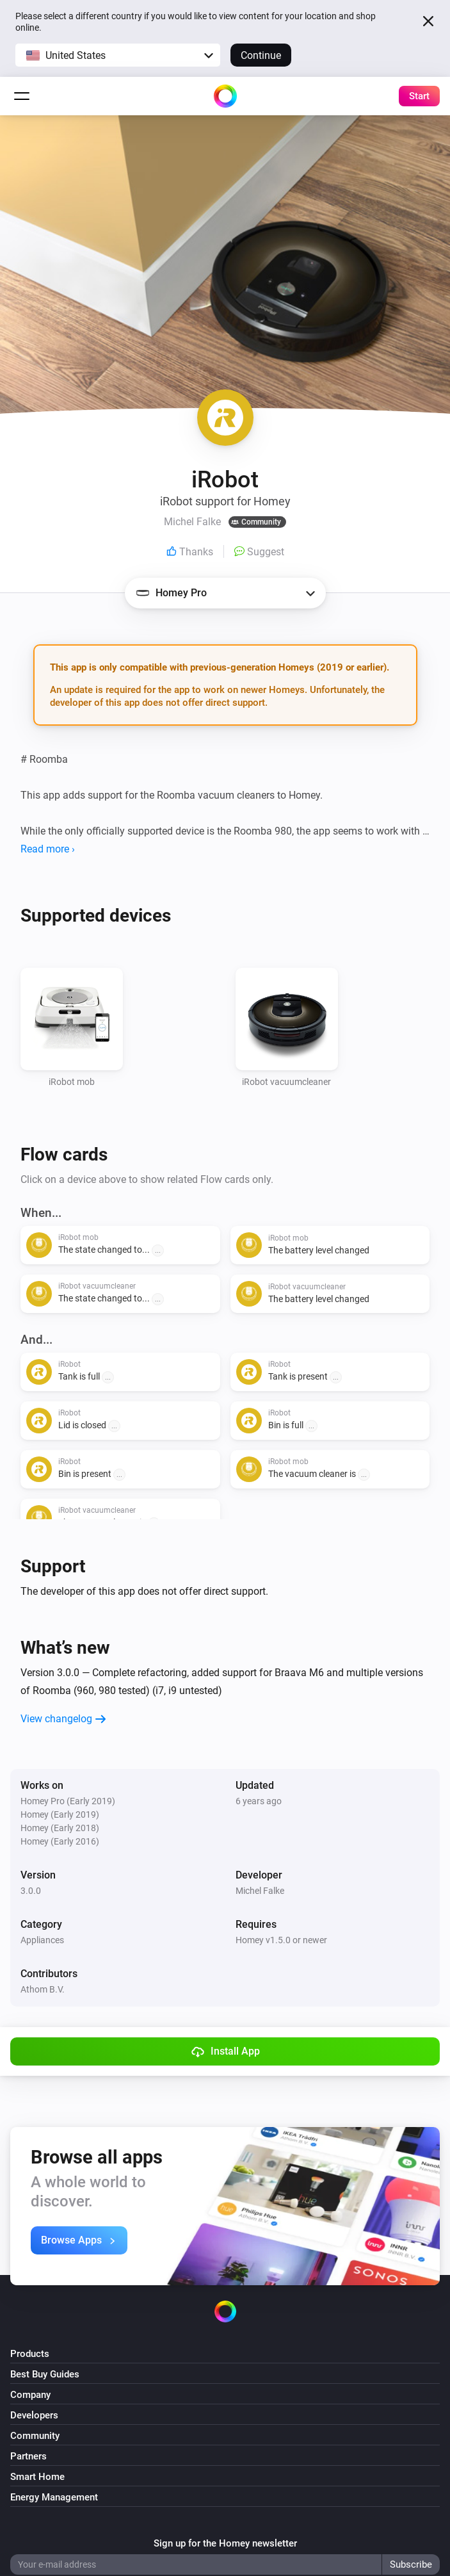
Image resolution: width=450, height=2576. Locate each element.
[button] (117, 55)
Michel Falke (260, 1891)
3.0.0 (30, 1891)
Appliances (42, 1940)
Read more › (47, 849)
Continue (261, 55)
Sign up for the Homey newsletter (225, 2543)
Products (29, 2354)
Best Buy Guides (44, 2374)
